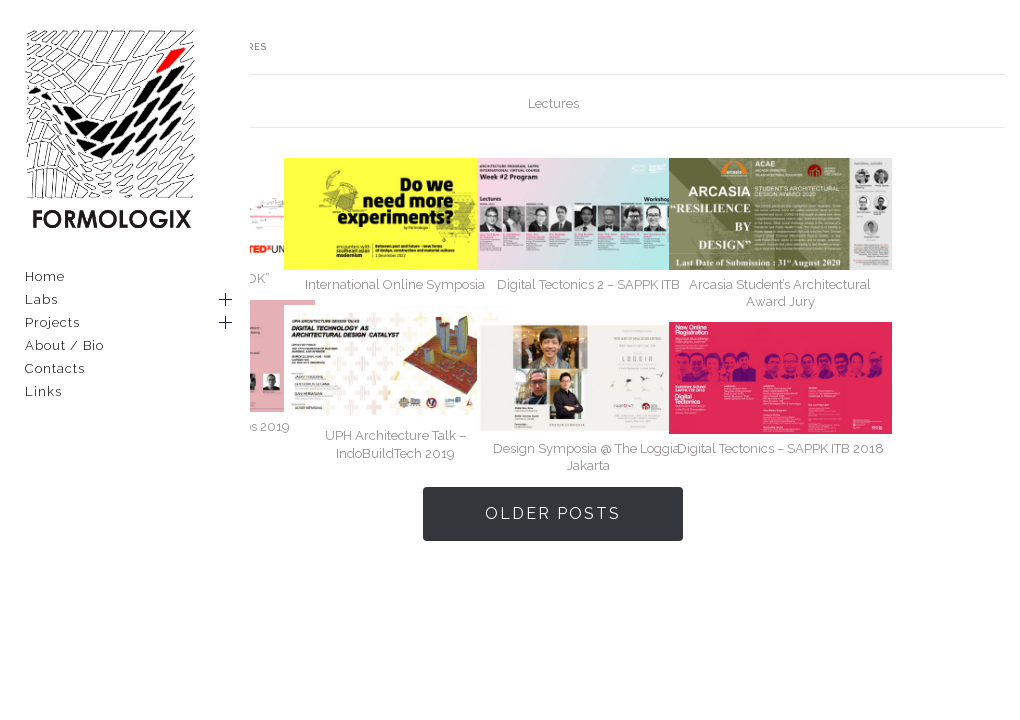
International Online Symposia (538, 264)
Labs (132, 299)
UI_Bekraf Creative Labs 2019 (346, 406)
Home (45, 276)
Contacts (55, 368)
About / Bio (64, 345)
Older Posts (635, 513)
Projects (132, 322)
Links (43, 391)
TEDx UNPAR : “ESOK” (346, 259)
